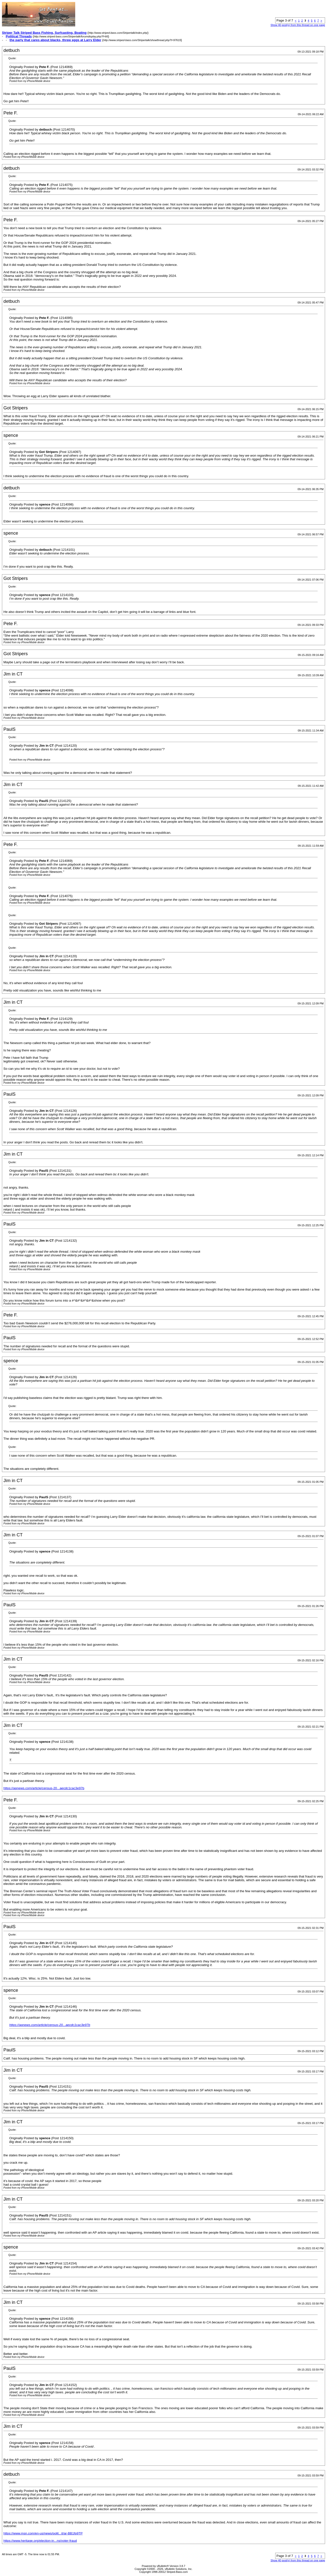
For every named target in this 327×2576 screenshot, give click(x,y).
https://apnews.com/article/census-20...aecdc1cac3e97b (43, 1788)
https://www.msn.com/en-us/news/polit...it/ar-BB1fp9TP (43, 2533)
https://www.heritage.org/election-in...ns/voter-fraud (40, 2540)
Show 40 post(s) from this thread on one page (298, 24)
